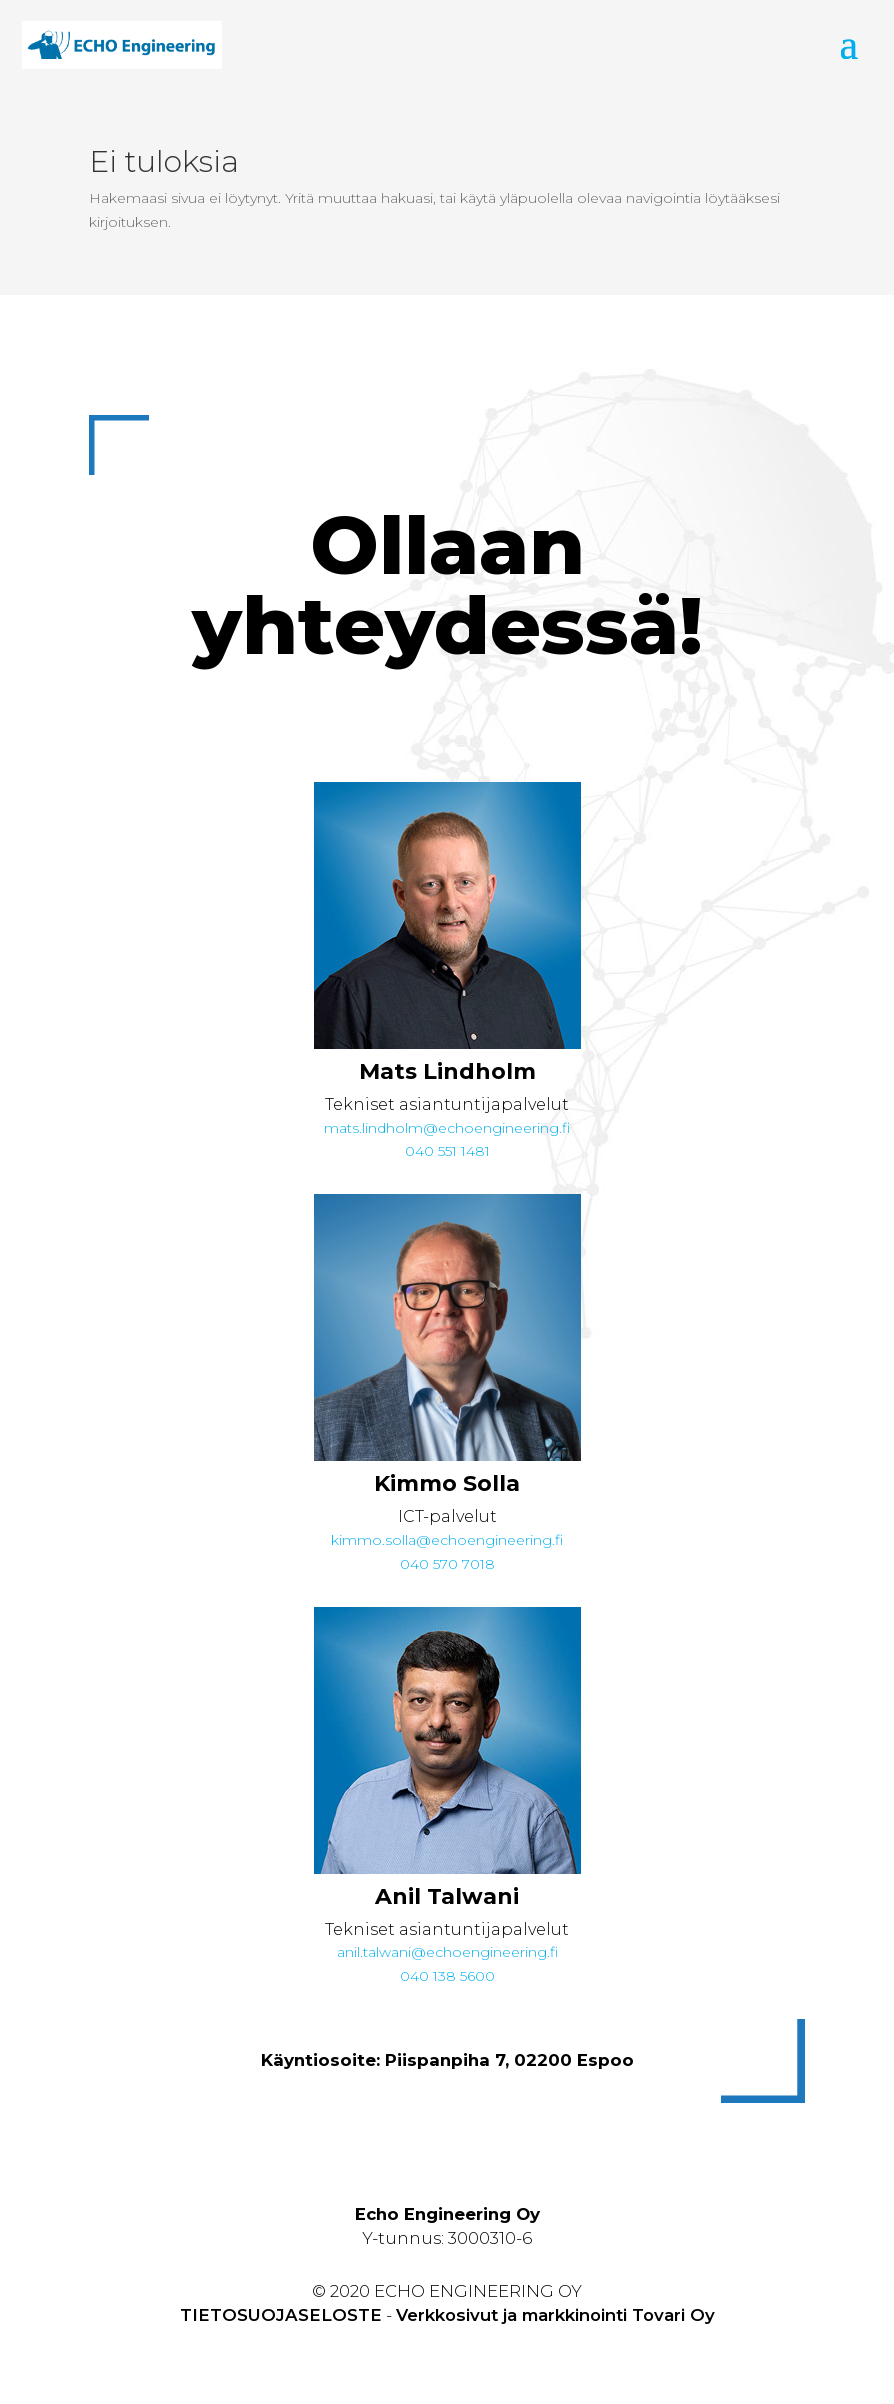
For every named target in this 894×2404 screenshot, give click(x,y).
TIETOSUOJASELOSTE (281, 2315)
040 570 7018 (447, 1564)
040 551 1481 (447, 1151)
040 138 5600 (447, 1976)
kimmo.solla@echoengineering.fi (447, 1540)
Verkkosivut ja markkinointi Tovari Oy (555, 2315)
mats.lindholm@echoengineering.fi (447, 1128)
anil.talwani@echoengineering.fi (447, 1952)
